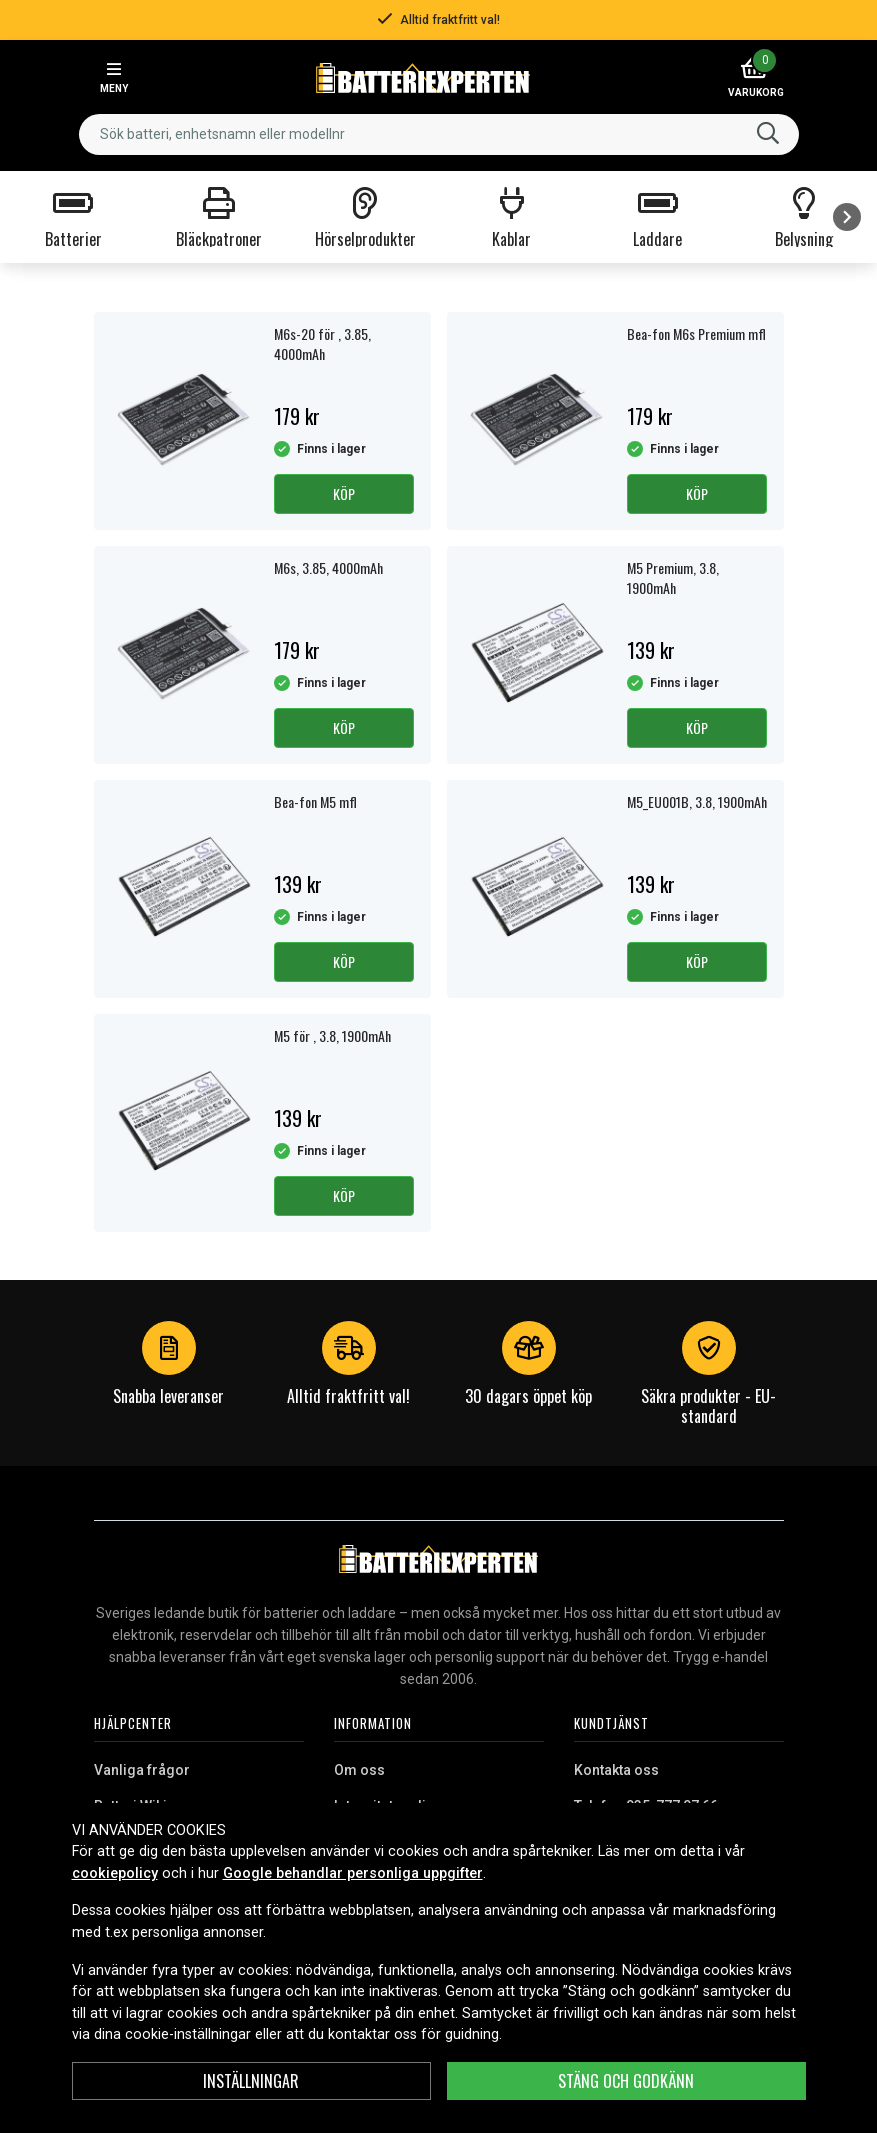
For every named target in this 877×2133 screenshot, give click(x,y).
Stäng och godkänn (626, 2081)
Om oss (359, 1770)
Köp (344, 493)
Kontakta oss (616, 1770)
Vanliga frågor (142, 1770)
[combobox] (439, 134)
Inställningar (251, 2081)
